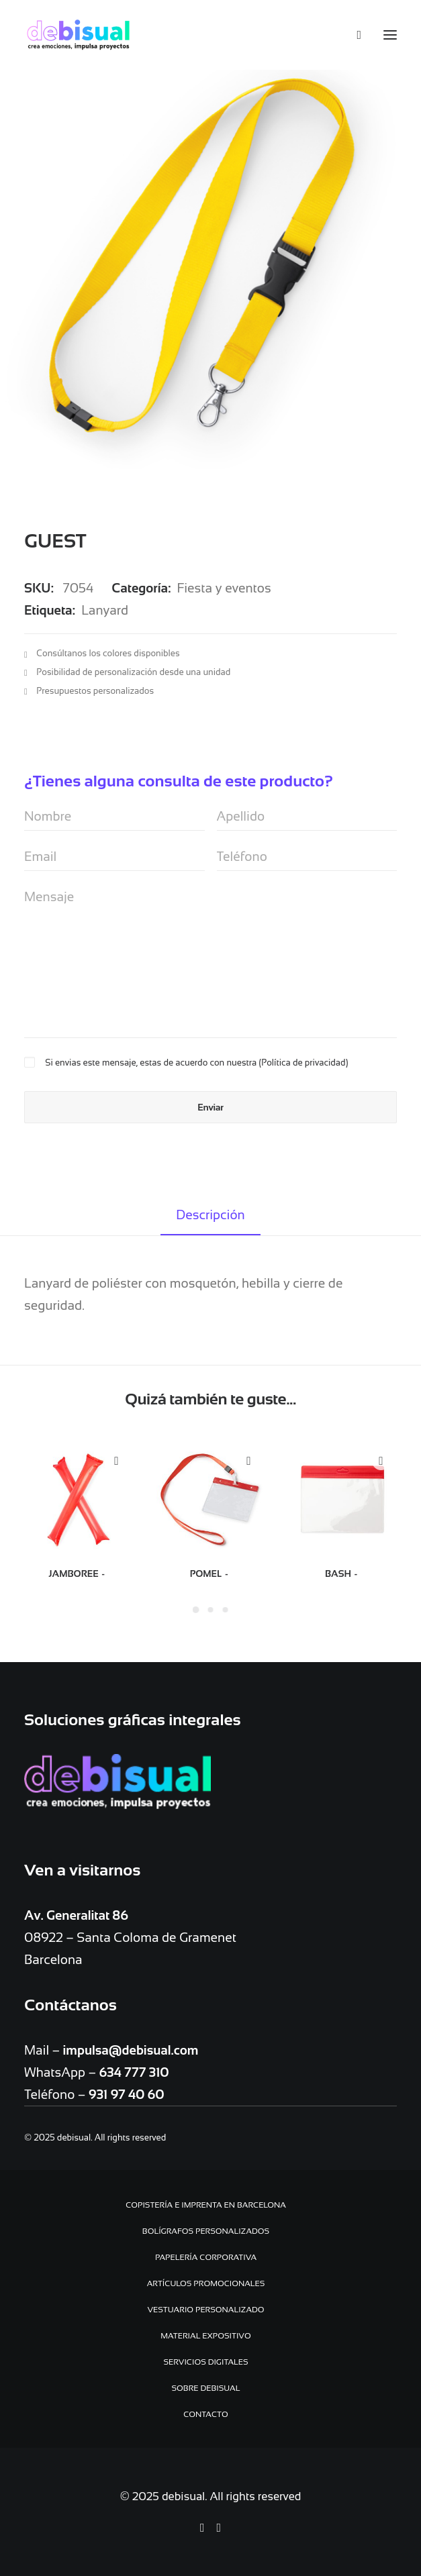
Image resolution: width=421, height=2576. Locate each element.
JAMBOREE (77, 1573)
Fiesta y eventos (224, 588)
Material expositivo (205, 2335)
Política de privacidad (303, 1063)
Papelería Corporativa (205, 2257)
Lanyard (104, 610)
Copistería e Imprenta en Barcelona (206, 2205)
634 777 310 (134, 2072)
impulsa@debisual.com (131, 2050)
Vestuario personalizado (205, 2309)
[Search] (352, 35)
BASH (343, 1573)
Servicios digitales (205, 2362)
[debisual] (78, 35)
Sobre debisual (206, 2388)
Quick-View (116, 1461)
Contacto (205, 2414)
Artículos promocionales (206, 2283)
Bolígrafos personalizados (205, 2231)
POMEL (211, 1573)
